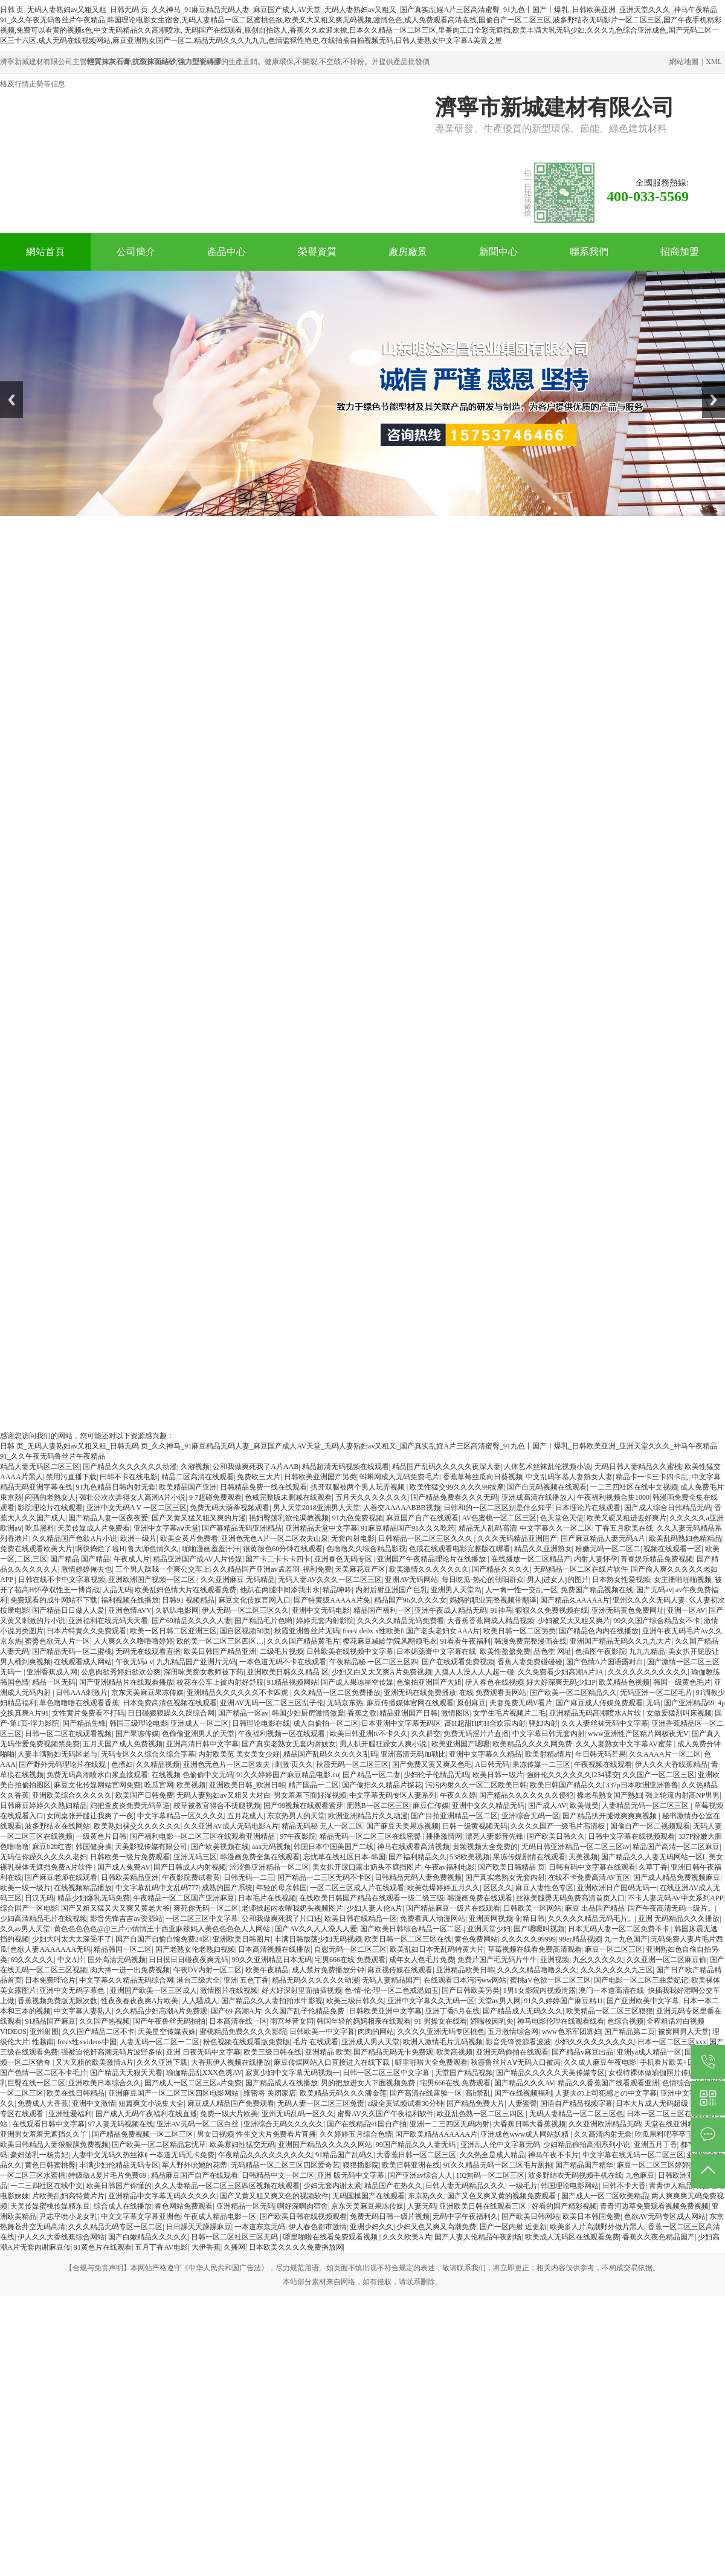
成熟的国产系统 (227, 1888)
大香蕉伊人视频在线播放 (231, 2062)
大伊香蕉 (206, 2247)
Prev (6, 385)
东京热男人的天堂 (296, 1816)
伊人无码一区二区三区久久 (245, 1610)
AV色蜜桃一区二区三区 (499, 1518)
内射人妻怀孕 (595, 1559)
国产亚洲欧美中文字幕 (643, 2001)
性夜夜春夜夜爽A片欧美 (140, 2001)
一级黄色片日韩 (101, 1836)
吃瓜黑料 (39, 1528)
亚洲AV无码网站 (411, 1579)
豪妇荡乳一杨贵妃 (39, 2155)
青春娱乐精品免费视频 (656, 1559)
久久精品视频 (157, 1764)
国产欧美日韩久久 (556, 1836)
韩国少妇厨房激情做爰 (308, 1713)
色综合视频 (625, 2021)
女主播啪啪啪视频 (683, 1579)
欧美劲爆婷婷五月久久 (443, 1888)
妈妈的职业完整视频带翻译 (493, 1600)
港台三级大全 (198, 1980)
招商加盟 (679, 252)
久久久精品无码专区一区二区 (115, 2227)
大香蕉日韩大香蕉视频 (529, 2124)
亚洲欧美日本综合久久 (104, 2083)
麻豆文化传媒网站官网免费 (97, 1785)
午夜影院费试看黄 (191, 1877)
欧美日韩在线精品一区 (360, 1918)
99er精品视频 (580, 1939)
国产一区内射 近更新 (513, 2227)
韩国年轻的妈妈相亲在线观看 (364, 2021)
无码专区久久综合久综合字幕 (148, 1754)
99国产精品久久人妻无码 (416, 2144)
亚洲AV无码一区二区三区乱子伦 (272, 1703)
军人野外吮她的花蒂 (194, 2165)
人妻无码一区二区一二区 (159, 2042)
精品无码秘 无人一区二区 (322, 1826)
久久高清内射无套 (603, 2134)
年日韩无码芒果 (600, 1754)
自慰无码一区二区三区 (350, 1949)
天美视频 (583, 1857)
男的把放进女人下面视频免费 (369, 2083)
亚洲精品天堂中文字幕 (321, 1528)
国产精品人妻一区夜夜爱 (108, 1518)
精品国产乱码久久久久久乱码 (330, 1754)
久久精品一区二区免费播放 (337, 1692)
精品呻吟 (337, 1590)
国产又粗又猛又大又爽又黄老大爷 (115, 1908)
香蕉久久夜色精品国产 (658, 2237)
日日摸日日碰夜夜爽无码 (188, 1959)
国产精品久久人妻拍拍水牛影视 (272, 2001)
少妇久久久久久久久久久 (594, 2042)
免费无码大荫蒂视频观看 (229, 1507)
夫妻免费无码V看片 (521, 1703)
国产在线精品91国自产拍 (367, 2124)
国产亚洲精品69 (689, 1703)
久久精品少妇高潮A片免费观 (161, 2011)
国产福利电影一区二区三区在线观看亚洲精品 (203, 1836)
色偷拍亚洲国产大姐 (429, 1682)
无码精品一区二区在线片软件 (580, 1569)
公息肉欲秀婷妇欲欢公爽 (121, 1672)
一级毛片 (523, 2185)
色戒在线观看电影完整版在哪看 (460, 1549)
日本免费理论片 (50, 1980)
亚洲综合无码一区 (530, 1816)
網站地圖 (683, 61)
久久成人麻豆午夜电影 (600, 2062)
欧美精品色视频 (624, 1682)
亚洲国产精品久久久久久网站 (325, 2144)
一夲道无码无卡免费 (181, 2155)
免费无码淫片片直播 (476, 1733)
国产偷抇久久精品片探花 (382, 1785)
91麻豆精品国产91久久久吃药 (408, 1528)
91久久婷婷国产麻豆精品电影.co (287, 1775)
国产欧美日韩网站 (530, 2216)
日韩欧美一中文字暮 (322, 2031)
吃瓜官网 (158, 1785)
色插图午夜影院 (600, 1651)
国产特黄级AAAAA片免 (332, 1600)
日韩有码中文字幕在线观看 (592, 1867)
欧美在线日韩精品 (76, 2093)
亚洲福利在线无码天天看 (108, 1620)
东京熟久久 (426, 2196)
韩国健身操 (94, 1846)
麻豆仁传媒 (431, 1805)
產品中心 (226, 252)
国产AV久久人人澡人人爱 (316, 1929)
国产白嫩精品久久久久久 (148, 2237)
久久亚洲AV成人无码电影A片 (231, 1826)
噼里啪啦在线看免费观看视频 (331, 2237)
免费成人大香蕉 (43, 2103)
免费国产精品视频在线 (597, 1590)
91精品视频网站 (292, 1682)
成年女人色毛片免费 (421, 1959)
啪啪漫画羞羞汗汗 (211, 1549)
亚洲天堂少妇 (489, 1929)
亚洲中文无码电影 (321, 1610)
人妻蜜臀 (522, 2103)
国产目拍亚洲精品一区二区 (454, 1816)
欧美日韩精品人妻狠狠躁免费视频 (54, 2144)
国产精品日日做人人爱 (68, 1610)
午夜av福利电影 (450, 1867)
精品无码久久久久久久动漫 (315, 1980)
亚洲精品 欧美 (327, 2052)
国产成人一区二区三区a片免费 (193, 2083)
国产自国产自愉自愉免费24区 (162, 1939)
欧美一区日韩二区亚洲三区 (173, 1631)
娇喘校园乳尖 (492, 2021)
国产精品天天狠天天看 (126, 2072)
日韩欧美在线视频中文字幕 (349, 1651)
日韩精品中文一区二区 (278, 2175)
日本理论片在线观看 (587, 1507)
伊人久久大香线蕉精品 (671, 1764)
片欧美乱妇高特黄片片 (68, 2196)
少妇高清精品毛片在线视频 (43, 1918)
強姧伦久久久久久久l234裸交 (572, 1775)
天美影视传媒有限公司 (151, 1846)
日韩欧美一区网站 (532, 1908)
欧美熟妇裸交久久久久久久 (137, 1826)
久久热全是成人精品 (492, 2155)
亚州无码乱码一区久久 (298, 2114)
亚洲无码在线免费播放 (420, 1692)
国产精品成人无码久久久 (522, 2011)
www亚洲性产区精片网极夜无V (638, 1733)
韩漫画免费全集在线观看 (260, 1857)
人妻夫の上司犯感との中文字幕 (606, 2093)
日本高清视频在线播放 (274, 1949)
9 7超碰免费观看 (215, 1497)
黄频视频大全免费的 (485, 1846)
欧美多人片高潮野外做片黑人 (597, 2227)
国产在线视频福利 (523, 2093)
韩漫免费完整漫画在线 (530, 1641)
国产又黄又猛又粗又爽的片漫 (199, 1518)
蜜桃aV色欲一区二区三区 (550, 1980)
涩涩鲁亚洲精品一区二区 (269, 1867)
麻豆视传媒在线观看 (400, 1970)
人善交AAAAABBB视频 (401, 1507)
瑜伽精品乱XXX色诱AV (204, 2072)
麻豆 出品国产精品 (595, 1908)
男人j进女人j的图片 (558, 1579)
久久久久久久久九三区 (617, 1970)
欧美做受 (584, 1805)
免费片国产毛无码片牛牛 (497, 1959)
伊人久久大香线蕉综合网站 (61, 2237)
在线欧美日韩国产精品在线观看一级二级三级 (371, 1898)
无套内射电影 (353, 1538)
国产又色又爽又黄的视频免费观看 (502, 2196)
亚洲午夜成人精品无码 (450, 1610)
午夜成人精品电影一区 (220, 2216)
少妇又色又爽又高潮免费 (436, 2227)
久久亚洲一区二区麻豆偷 (666, 1959)
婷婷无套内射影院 (325, 1620)
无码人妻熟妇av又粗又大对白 (223, 1795)
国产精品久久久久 (501, 1569)
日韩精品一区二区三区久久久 (426, 1538)
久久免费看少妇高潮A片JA (561, 1672)
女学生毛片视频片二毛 (509, 1713)
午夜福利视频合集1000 (613, 1497)
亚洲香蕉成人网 (52, 1672)
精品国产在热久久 (393, 2185)
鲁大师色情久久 (152, 1549)
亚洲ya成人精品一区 (649, 2052)
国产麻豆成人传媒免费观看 (599, 1703)
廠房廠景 (407, 252)
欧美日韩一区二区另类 (519, 1631)
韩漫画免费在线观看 (479, 1898)
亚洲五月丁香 (655, 2144)
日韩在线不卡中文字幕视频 (61, 1579)
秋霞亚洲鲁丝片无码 (307, 1631)
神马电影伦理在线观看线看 (560, 2021)
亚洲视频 (554, 1959)
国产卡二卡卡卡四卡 (278, 1559)
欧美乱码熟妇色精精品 (685, 1538)
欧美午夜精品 (267, 1970)
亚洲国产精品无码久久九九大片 (620, 1641)
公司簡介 (136, 252)
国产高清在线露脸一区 (426, 2093)
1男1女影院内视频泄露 (539, 1990)
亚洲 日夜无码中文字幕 (203, 2052)
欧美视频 (190, 1785)
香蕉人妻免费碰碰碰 (529, 1662)
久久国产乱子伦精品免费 (305, 2011)
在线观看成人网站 (83, 1662)
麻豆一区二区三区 (614, 1949)
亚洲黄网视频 (490, 1918)
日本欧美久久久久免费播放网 (296, 2247)
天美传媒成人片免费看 (93, 1528)
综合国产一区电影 (29, 1908)
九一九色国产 (626, 1939)
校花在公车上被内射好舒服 (219, 1682)
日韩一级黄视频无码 (474, 1826)
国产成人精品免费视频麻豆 (676, 1877)
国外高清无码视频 (117, 1959)
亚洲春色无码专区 (344, 1559)
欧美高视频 (454, 2052)
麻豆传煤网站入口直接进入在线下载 (333, 2062)
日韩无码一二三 (249, 1877)
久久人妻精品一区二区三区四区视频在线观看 (227, 2185)
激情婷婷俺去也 (86, 1569)
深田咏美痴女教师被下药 (203, 1672)
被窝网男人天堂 (683, 2031)
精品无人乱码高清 (488, 1528)
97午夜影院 (298, 1836)
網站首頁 (45, 252)
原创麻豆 (471, 1703)
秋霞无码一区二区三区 (352, 1764)
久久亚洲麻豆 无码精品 (238, 1579)
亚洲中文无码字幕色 (72, 1990)
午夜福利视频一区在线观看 (282, 1733)
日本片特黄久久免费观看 (86, 1631)
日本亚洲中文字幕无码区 (401, 1723)
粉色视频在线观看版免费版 (246, 2042)
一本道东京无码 (259, 2227)
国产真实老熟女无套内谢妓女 (289, 1744)
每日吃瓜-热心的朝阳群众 (483, 1579)
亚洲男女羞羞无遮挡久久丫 (44, 2134)
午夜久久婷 (458, 1795)
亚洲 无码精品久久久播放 (679, 1918)
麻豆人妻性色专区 (544, 1888)
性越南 (43, 2042)
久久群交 (425, 1733)
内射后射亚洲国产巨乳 (391, 1590)
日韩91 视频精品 (188, 1600)
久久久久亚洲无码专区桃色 (441, 2031)
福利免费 (317, 1569)
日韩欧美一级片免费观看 (130, 1857)
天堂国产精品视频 (464, 2072)
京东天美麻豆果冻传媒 (147, 1692)
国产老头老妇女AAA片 (443, 1631)
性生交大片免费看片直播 (276, 2134)
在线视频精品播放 (83, 1888)
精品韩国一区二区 (123, 1949)
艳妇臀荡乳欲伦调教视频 (289, 1518)
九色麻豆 (639, 2175)
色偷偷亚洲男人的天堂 (198, 1733)
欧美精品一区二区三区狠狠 (609, 2011)
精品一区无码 (54, 1682)
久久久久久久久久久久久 (648, 1672)
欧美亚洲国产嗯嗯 (460, 1744)
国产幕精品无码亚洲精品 (242, 1528)
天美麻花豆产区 (360, 1569)
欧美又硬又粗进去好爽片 (626, 1518)
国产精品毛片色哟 (263, 1620)
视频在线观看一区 (672, 1549)
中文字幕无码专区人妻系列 (392, 1795)
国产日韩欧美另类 (471, 1990)
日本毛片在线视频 (267, 1898)
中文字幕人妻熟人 (83, 2011)
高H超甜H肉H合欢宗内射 (485, 1723)
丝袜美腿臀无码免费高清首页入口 (570, 1898)
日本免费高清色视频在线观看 (170, 1703)
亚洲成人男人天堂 (370, 2042)
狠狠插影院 (361, 2165)
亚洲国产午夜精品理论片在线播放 (432, 1559)
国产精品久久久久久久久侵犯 (526, 1795)
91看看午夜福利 (465, 1641)
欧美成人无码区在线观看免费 (572, 2237)
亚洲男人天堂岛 (456, 1590)
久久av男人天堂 (25, 1929)
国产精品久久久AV (524, 2083)
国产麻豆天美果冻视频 (402, 1826)
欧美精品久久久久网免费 (532, 1744)
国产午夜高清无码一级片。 (671, 1908)
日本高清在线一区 (238, 2021)
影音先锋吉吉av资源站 (126, 1918)
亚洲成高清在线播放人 (537, 1497)
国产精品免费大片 (475, 2103)
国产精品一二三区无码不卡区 (324, 1877)
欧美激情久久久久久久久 (429, 1569)
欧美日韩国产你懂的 (119, 2185)
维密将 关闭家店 (269, 2093)
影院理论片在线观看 (50, 1507)
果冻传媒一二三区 (541, 1764)
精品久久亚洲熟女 (543, 1549)
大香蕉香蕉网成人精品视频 (490, 1620)
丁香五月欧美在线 (624, 1528)
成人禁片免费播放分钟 (328, 1970)
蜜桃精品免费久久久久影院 (242, 2031)
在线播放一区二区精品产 (531, 1559)
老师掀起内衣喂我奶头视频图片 (292, 1908)
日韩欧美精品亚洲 (130, 1877)
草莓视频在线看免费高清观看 (535, 1949)
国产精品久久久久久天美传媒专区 (550, 2072)
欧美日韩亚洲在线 (411, 2165)
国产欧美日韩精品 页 (511, 1867)
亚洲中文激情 (93, 2103)
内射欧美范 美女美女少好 (239, 1754)
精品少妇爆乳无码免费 (93, 1898)
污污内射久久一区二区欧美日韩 (476, 1785)
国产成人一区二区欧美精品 (604, 2196)
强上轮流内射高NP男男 (682, 1795)
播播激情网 (444, 1836)
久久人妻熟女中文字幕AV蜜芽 (625, 1744)
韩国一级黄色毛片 (682, 1682)
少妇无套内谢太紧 (332, 2185)
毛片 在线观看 (315, 2042)
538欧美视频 (469, 1857)
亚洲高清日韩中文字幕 (202, 1744)
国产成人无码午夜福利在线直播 (146, 2114)
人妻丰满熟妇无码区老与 (57, 1754)
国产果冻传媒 (137, 1733)
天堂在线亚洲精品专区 (680, 2124)
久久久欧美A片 (406, 2237)
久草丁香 (653, 1867)
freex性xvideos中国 (87, 2042)
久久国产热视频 (104, 2021)
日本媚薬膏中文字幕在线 (436, 1651)
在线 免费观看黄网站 (492, 1692)
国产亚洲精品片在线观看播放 (126, 1682)
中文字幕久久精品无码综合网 (126, 1980)
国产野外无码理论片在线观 (63, 1764)
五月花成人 (245, 1816)
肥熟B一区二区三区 (378, 1805)
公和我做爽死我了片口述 (281, 1918)
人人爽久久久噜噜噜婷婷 (133, 1641)
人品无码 (117, 1590)
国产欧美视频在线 (220, 1846)
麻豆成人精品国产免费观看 (230, 2103)
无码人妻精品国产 (391, 1980)
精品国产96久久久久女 (410, 1600)
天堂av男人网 (499, 2001)
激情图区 (455, 1713)
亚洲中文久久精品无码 (488, 1805)
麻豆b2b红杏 (52, 1846)
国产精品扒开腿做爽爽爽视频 (610, 1816)
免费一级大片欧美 (229, 2114)
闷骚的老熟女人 (50, 1497)
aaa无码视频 (271, 1846)
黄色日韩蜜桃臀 (50, 2165)
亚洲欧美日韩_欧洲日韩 (247, 1785)
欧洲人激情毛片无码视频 (443, 2042)
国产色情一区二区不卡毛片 (43, 2072)
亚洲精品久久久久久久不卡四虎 (238, 1692)
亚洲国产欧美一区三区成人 (153, 1990)
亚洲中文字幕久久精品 (485, 1754)
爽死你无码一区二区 (206, 1908)
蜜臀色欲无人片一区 (57, 1641)
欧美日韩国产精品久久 (566, 1785)
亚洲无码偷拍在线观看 (512, 2052)
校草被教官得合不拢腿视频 (216, 1805)
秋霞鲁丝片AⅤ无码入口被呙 (516, 2062)
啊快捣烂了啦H (100, 1549)
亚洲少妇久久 (371, 2227)
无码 (653, 1703)
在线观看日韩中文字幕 (48, 2124)
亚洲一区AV (686, 1610)
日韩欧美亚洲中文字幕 (385, 2011)
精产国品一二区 (313, 1785)
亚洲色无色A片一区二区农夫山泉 (274, 1538)
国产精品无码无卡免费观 (393, 2052)
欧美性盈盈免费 (505, 1651)
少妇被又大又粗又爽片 (574, 1620)
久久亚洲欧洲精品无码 (605, 2124)
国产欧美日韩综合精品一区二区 (411, 1929)
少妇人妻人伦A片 (375, 1908)
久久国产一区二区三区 (658, 1775)
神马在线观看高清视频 (413, 1846)
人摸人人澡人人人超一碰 (474, 1672)
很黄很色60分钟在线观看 (283, 1549)
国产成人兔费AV (123, 1867)
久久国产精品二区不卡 (98, 2031)
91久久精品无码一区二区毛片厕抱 (497, 2165)
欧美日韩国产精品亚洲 (220, 1651)
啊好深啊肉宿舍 (302, 2206)
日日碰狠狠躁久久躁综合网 (170, 1713)
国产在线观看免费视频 (458, 1662)
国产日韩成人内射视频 (189, 1867)
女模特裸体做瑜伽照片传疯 (651, 2072)
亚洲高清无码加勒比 (413, 1754)
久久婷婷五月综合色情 (356, 2134)
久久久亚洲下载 (162, 2062)
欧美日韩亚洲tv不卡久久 (369, 1733)
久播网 (234, 2247)
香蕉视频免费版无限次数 (57, 2001)
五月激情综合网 (513, 2031)
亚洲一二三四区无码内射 (449, 2124)
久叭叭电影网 (177, 1610)
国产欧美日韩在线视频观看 (303, 2216)
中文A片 (71, 1959)
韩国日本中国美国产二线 (333, 1846)
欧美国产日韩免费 (144, 1795)
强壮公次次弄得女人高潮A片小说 (132, 1497)
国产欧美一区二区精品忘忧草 (159, 2144)
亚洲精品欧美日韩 (465, 1970)
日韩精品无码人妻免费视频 (418, 1877)
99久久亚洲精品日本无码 (272, 1959)
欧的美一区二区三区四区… (219, 1641)
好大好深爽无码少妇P (561, 1682)
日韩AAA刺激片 (82, 1692)
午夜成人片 (132, 1559)
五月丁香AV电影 (161, 2247)
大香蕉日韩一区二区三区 (416, 2155)
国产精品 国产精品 (80, 1559)
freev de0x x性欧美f (373, 1631)
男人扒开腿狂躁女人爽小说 (384, 1744)
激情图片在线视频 (229, 1990)
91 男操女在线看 (440, 2021)
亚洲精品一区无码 (245, 2206)
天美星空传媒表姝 (167, 2031)
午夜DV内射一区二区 (207, 1970)
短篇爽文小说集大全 (151, 2103)
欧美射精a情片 (548, 1754)
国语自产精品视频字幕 (576, 2103)
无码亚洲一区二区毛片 (656, 1692)
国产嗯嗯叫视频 (539, 1929)
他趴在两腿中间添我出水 (280, 1590)
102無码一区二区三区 (490, 2175)
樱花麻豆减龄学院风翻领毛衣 (390, 1641)
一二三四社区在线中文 (46, 2185)
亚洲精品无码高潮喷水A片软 (596, 1713)
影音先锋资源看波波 (518, 2042)
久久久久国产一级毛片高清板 (559, 1826)
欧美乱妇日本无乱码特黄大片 (437, 1949)
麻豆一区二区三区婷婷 (653, 2165)
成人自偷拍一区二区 (325, 1723)
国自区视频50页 (245, 1631)
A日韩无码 (492, 1764)
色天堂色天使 (562, 1518)
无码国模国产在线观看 (368, 2196)
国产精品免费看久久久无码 (454, 1497)
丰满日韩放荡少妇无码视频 (317, 1939)
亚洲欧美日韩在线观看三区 (483, 2206)
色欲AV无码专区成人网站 (665, 2216)
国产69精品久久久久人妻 (191, 1620)
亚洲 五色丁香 (246, 1980)
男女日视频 (215, 2134)
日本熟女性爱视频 (621, 1579)
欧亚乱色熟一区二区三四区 (481, 2114)
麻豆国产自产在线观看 (422, 1518)
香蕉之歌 (361, 1713)
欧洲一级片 (138, 1538)
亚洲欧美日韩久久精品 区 (288, 1672)
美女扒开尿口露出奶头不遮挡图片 (366, 1867)
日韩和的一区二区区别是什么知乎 (497, 1507)
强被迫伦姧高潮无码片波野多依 (112, 2052)
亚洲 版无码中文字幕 (350, 2175)
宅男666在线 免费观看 (350, 1959)
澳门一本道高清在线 (611, 1990)
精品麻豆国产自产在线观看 (194, 2175)
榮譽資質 (317, 252)
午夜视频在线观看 (603, 1764)
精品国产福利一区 (382, 1610)
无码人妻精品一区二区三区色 (576, 2114)
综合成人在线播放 (123, 2206)
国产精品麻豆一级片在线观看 (453, 1908)
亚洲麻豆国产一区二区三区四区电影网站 (174, 2093)
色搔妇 (122, 1764)
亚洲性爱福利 (70, 2114)
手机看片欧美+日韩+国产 (680, 2062)
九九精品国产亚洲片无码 (196, 1662)
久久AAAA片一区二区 (665, 1754)
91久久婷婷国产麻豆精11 (564, 2001)
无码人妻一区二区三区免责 (320, 2103)
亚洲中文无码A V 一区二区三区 (136, 1507)
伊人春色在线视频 (494, 1682)
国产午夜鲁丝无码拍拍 (169, 2021)
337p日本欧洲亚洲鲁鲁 (642, 1785)
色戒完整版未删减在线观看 (288, 1497)
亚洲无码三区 (195, 1857)
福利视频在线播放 (130, 1600)
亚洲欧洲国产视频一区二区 (152, 1579)
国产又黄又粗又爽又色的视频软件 (274, 2196)
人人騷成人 (200, 2001)
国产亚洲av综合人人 (420, 2175)
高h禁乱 (478, 2093)
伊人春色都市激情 (318, 2227)
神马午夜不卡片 (553, 2155)
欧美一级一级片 (25, 1888)
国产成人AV (547, 1805)
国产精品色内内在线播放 (599, 1631)
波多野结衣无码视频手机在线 (575, 2175)
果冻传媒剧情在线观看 (529, 1857)
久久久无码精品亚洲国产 (517, 1538)
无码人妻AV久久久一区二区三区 (330, 1579)
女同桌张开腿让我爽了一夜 (90, 1816)
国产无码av (654, 1590)
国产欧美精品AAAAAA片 (436, 2134)
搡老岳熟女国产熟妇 (609, 1795)
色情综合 (676, 2083)
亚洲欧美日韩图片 (242, 1939)
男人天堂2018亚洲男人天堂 (316, 1507)
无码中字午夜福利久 (465, 2216)
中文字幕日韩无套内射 (548, 1733)
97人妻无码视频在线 (120, 2124)
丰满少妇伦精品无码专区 (119, 2165)
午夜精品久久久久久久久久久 (265, 2155)
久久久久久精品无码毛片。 (591, 1918)
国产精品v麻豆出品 (582, 2052)
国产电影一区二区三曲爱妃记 (641, 1980)
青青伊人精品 (670, 2185)
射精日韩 (529, 1918)
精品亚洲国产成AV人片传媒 (197, 1559)
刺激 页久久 (294, 1764)
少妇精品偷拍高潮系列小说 (586, 2144)
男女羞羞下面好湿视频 (310, 1795)
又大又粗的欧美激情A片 (95, 2062)
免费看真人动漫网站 (432, 1918)
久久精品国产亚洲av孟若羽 (256, 1569)
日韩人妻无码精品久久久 (465, 2185)
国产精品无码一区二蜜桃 (72, 1651)
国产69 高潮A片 (236, 2011)
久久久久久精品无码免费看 (400, 1620)
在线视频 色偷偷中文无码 (192, 1775)
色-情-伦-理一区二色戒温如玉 (391, 1990)
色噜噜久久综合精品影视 (366, 1549)
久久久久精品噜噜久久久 (537, 1970)
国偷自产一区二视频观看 (650, 1826)
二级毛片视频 (281, 1651)
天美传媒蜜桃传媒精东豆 (50, 2206)
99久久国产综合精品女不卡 (656, 1620)
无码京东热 (345, 1703)
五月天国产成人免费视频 (123, 1744)
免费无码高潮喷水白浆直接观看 (97, 1775)
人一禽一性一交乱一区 (521, 1590)
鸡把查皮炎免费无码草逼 (130, 1805)
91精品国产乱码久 (344, 2155)
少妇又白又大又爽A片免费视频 (381, 1672)
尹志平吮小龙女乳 (68, 2216)
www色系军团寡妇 (571, 2031)
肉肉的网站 (376, 2031)
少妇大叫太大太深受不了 (72, 1939)
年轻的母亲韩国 (281, 1888)
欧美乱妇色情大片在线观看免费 (185, 1590)
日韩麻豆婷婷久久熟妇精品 (43, 1805)
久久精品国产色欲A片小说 (74, 1538)
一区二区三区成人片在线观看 (357, 1888)
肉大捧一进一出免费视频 (130, 1970)
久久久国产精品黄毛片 (303, 1641)
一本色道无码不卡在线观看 (282, 1662)
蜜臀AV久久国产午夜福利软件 (385, 2114)
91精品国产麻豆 (50, 2021)
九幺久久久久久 (598, 1959)
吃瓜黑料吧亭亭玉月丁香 (675, 2134)
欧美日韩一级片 (497, 1775)
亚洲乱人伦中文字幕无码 (500, 2144)
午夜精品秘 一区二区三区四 (373, 1662)
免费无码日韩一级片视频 (390, 2216)
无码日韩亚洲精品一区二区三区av (575, 1846)
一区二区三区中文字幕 (202, 1918)
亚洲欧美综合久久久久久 (72, 1795)
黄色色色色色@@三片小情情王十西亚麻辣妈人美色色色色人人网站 (163, 1929)
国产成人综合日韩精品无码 (667, 1507)
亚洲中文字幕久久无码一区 (430, 2001)
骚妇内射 (543, 1723)
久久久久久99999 (528, 1939)
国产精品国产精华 (584, 2165)
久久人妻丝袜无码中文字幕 (604, 1723)
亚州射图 (44, 2031)
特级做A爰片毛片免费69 (108, 2175)
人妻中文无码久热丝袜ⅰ (109, 2155)
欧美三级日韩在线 (272, 2052)
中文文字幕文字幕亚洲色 (141, 2216)
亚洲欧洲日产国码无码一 (617, 1888)
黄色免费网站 (476, 1939)
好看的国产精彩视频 (564, 2206)
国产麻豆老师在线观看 (61, 1877)
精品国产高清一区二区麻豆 (676, 1846)
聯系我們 (589, 252)
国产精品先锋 (84, 1723)
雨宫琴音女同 (292, 2021)
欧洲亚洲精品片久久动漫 (368, 1816)
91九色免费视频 (357, 1518)
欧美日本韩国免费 (591, 2216)
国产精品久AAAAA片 (575, 1600)
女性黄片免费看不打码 (88, 1713)
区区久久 (497, 1888)
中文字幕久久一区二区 (556, 1528)
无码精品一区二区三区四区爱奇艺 (285, 2165)
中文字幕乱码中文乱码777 (157, 1888)
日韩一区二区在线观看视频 (68, 1733)
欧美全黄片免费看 (189, 1538)
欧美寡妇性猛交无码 (242, 2144)
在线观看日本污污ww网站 (465, 1980)
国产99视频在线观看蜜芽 (303, 1805)
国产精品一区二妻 (372, 1775)
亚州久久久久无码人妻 (649, 1600)
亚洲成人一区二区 (199, 1723)
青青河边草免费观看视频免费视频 (654, 2206)
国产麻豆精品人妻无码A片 (603, 1538)
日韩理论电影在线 (261, 1723)
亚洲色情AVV (130, 1610)
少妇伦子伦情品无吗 (436, 1775)
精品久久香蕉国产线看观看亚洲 (608, 2083)
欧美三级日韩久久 (355, 2001)
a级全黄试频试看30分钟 (405, 2103)
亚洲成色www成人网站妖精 (525, 2134)
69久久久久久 (32, 1959)
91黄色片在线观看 (103, 2247)
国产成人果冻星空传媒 (357, 1682)
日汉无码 (39, 1898)
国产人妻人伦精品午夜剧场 (477, 2237)
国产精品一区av (243, 1713)
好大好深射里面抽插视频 (301, 1990)
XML (714, 61)
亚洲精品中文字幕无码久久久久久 (162, 2196)
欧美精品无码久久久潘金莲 (343, 2093)
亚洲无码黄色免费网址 (627, 1610)
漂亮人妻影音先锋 (494, 1836)
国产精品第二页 (629, 2031)
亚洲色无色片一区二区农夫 (227, 1764)
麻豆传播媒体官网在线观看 (410, 1703)
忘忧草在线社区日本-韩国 (344, 1857)
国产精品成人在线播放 (281, 2083)
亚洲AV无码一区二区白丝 (198, 2124)
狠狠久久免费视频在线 (551, 1610)
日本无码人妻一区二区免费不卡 (619, 1929)
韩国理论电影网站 (570, 2185)
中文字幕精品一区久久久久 (180, 1816)
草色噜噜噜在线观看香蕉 (79, 1703)
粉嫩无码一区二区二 (607, 1549)
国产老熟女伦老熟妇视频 (195, 1949)
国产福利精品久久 (417, 1857)
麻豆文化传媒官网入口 (254, 1600)
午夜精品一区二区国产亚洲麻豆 (183, 1898)
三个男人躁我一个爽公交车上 (162, 1569)
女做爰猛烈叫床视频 (679, 1713)
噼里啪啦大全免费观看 (431, 2062)
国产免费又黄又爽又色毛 (432, 1764)
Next (709, 385)
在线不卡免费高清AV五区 (589, 1877)
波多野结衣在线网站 (57, 1826)
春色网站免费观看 (184, 2206)
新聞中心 (498, 252)
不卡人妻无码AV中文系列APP (675, 1898)
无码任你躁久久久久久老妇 (43, 1857)
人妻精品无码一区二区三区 (646, 1805)
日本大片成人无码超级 (652, 2103)
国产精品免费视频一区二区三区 (142, 2134)
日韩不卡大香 (624, 2185)
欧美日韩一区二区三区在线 (407, 1939)
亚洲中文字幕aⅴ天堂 (166, 1528)
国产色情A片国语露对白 (605, 1662)
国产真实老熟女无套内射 (505, 1877)
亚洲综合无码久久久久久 (283, 2124)
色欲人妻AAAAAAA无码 (50, 1949)
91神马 (501, 1610)
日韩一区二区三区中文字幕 (387, 2072)
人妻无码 (421, 2206)
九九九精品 (647, 1651)
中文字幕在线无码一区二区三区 (633, 2155)
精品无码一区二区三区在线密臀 (371, 1836)
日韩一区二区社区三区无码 (235, 2237)
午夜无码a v (134, 1662)
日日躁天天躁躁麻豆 (198, 2227)
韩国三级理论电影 (138, 1723)
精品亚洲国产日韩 (408, 1713)
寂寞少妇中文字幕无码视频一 (292, 2072)
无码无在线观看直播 (148, 1651)
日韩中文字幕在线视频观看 (631, 1836)
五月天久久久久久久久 (371, 1497)
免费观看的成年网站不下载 (53, 1600)
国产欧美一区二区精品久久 (573, 1692)
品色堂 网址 (552, 1651)
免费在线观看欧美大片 (36, 1549)
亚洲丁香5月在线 (452, 2011)
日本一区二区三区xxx (671, 2042)
